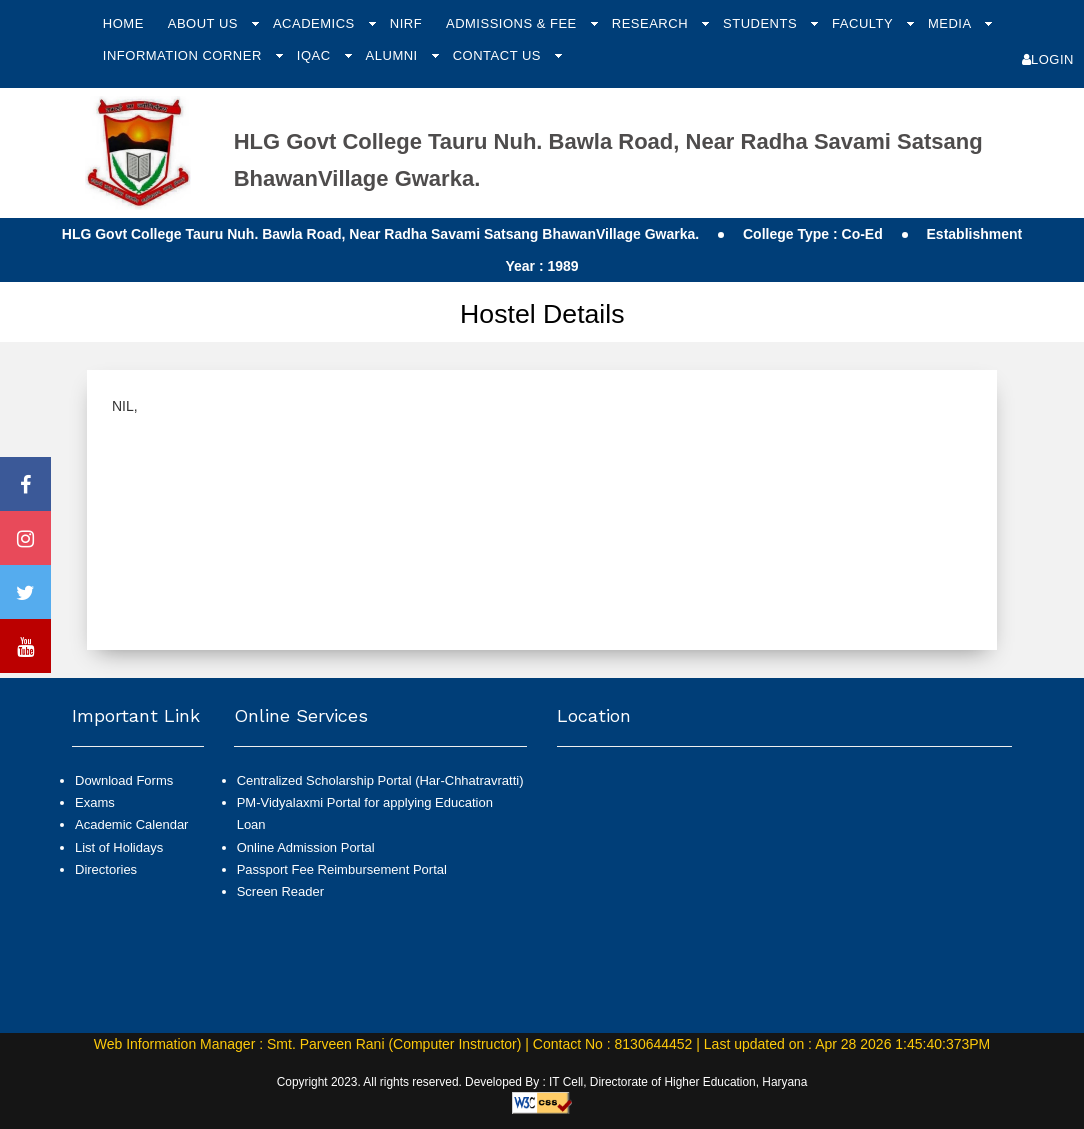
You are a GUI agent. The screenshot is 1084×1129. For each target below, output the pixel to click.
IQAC (316, 55)
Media (951, 23)
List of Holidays (119, 847)
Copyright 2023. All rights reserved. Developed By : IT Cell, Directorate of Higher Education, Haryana (542, 1082)
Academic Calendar (131, 824)
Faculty (864, 23)
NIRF (406, 23)
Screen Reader (280, 891)
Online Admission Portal (306, 847)
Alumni (394, 55)
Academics (316, 23)
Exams (95, 802)
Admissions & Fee (513, 23)
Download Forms (124, 780)
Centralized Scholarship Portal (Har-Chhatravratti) (380, 780)
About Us (205, 23)
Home (123, 23)
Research (652, 23)
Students (762, 23)
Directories (106, 869)
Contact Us (499, 55)
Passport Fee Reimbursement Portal (342, 869)
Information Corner (184, 55)
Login (1048, 59)
